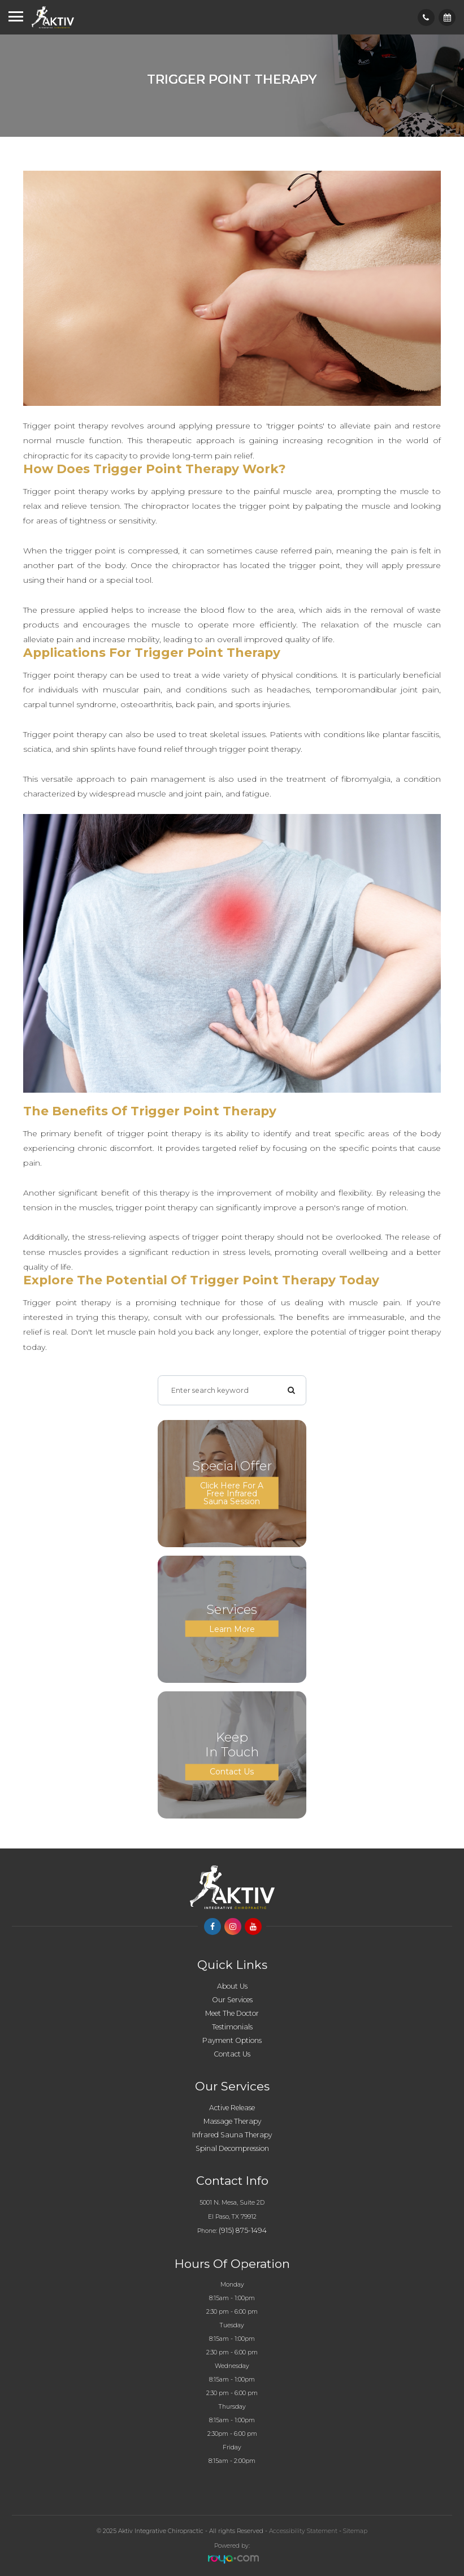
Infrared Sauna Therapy (232, 2135)
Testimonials (232, 2027)
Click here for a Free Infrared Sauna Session (231, 1493)
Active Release (232, 2107)
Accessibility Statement (303, 2531)
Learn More (232, 1628)
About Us (232, 1986)
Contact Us (232, 1772)
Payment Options (232, 2040)
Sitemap (355, 2531)
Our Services (232, 1999)
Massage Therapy (232, 2121)
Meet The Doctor (232, 2013)
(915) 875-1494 (243, 2230)
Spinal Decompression (232, 2148)
